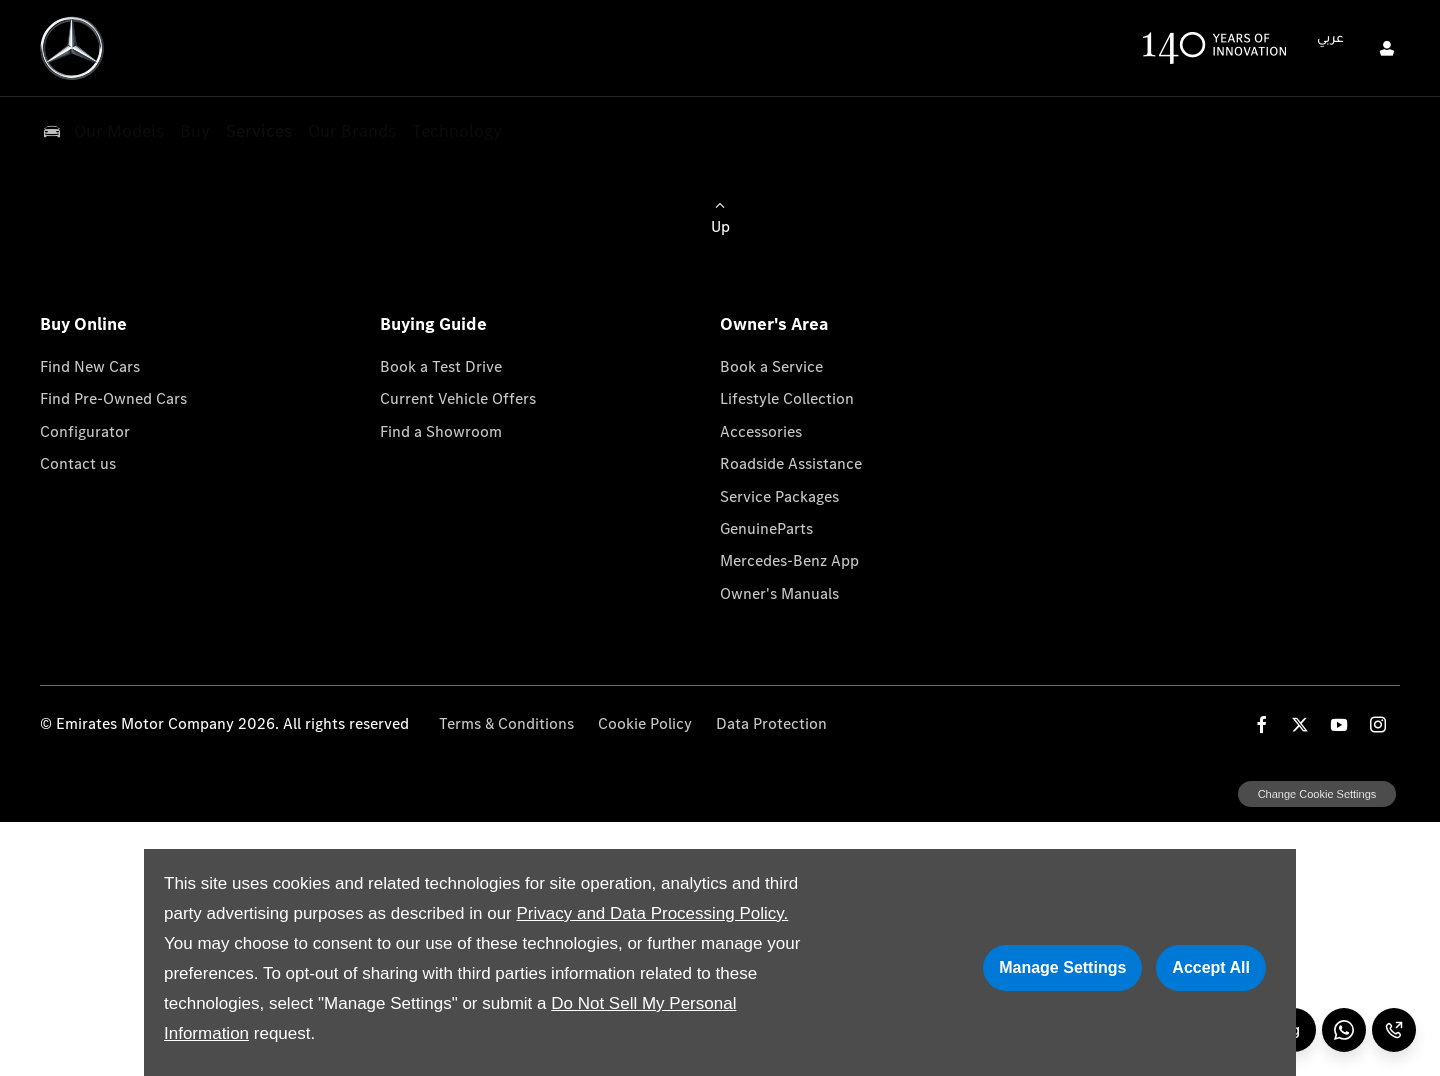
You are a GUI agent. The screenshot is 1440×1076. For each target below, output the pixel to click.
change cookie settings (1317, 794)
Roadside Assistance (791, 463)
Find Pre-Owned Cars (113, 398)
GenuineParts (766, 528)
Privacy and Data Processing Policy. (652, 913)
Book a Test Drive (441, 366)
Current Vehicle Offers (458, 398)
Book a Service (771, 366)
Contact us (78, 463)
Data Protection (771, 723)
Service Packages (779, 496)
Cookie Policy (645, 723)
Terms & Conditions (506, 723)
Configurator (85, 431)
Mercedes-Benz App (789, 560)
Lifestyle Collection (787, 398)
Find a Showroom (441, 431)
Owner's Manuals (779, 593)
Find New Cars (90, 366)
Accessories (761, 431)
